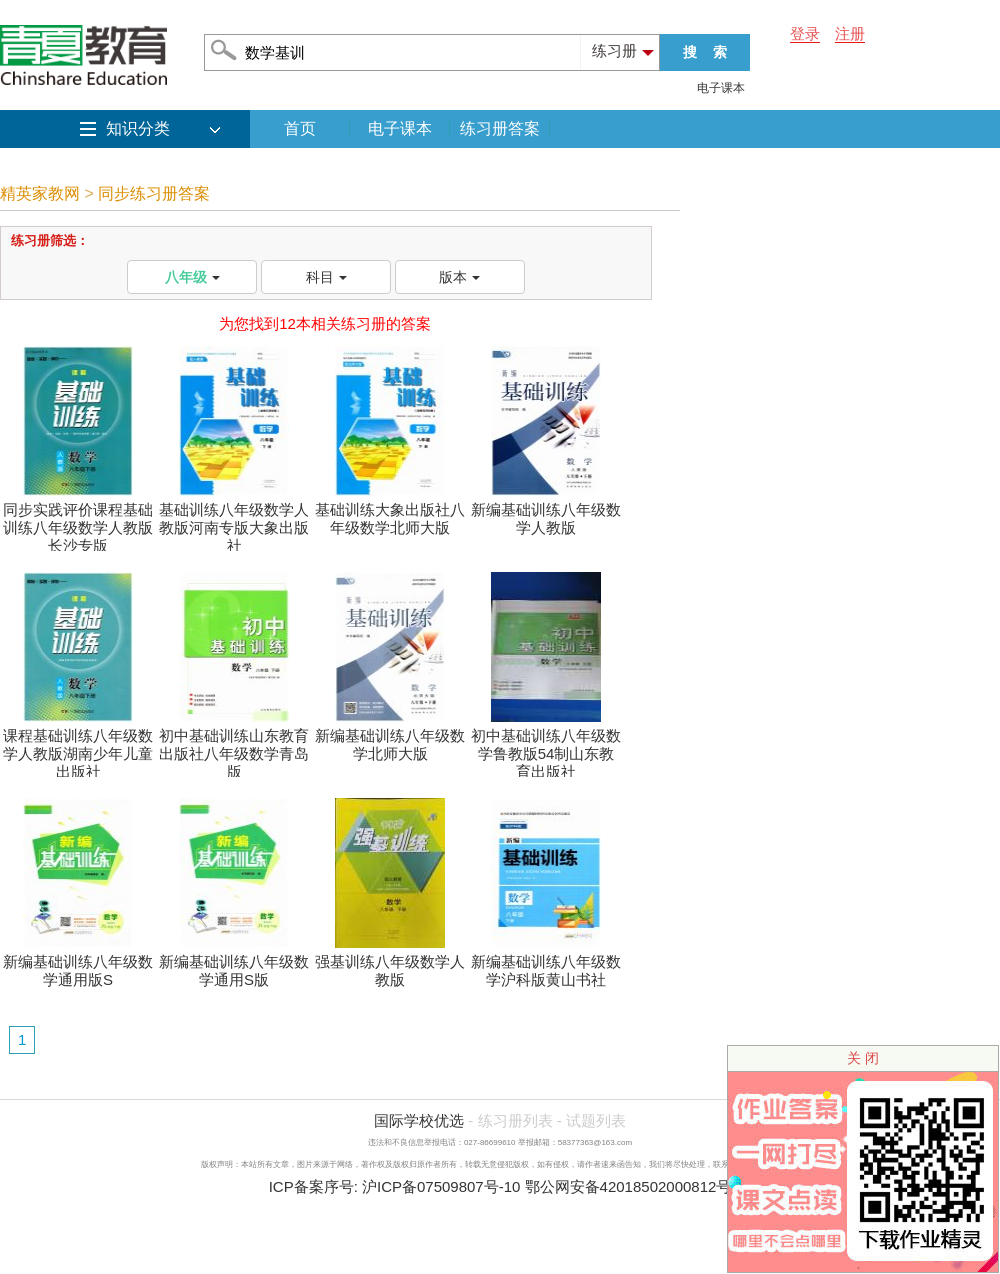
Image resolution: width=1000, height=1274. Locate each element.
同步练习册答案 (154, 193)
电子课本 (721, 88)
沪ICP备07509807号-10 (441, 1186)
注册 (850, 33)
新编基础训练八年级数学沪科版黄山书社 (546, 963)
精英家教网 (40, 193)
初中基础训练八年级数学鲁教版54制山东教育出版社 (546, 746)
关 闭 (863, 1058)
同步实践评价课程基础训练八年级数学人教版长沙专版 (78, 520)
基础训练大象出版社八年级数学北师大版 (390, 511)
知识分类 (138, 128)
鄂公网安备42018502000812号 (628, 1186)
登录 (805, 33)
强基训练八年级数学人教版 (390, 963)
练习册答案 (500, 128)
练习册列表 (515, 1120)
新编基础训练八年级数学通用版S (78, 963)
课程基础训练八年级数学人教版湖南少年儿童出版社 (78, 746)
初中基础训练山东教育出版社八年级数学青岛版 (234, 746)
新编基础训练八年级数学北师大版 (390, 737)
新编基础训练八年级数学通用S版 (234, 963)
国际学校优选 (419, 1120)
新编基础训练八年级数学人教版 (546, 511)
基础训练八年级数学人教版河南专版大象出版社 (234, 520)
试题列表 (596, 1120)
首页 (300, 128)
